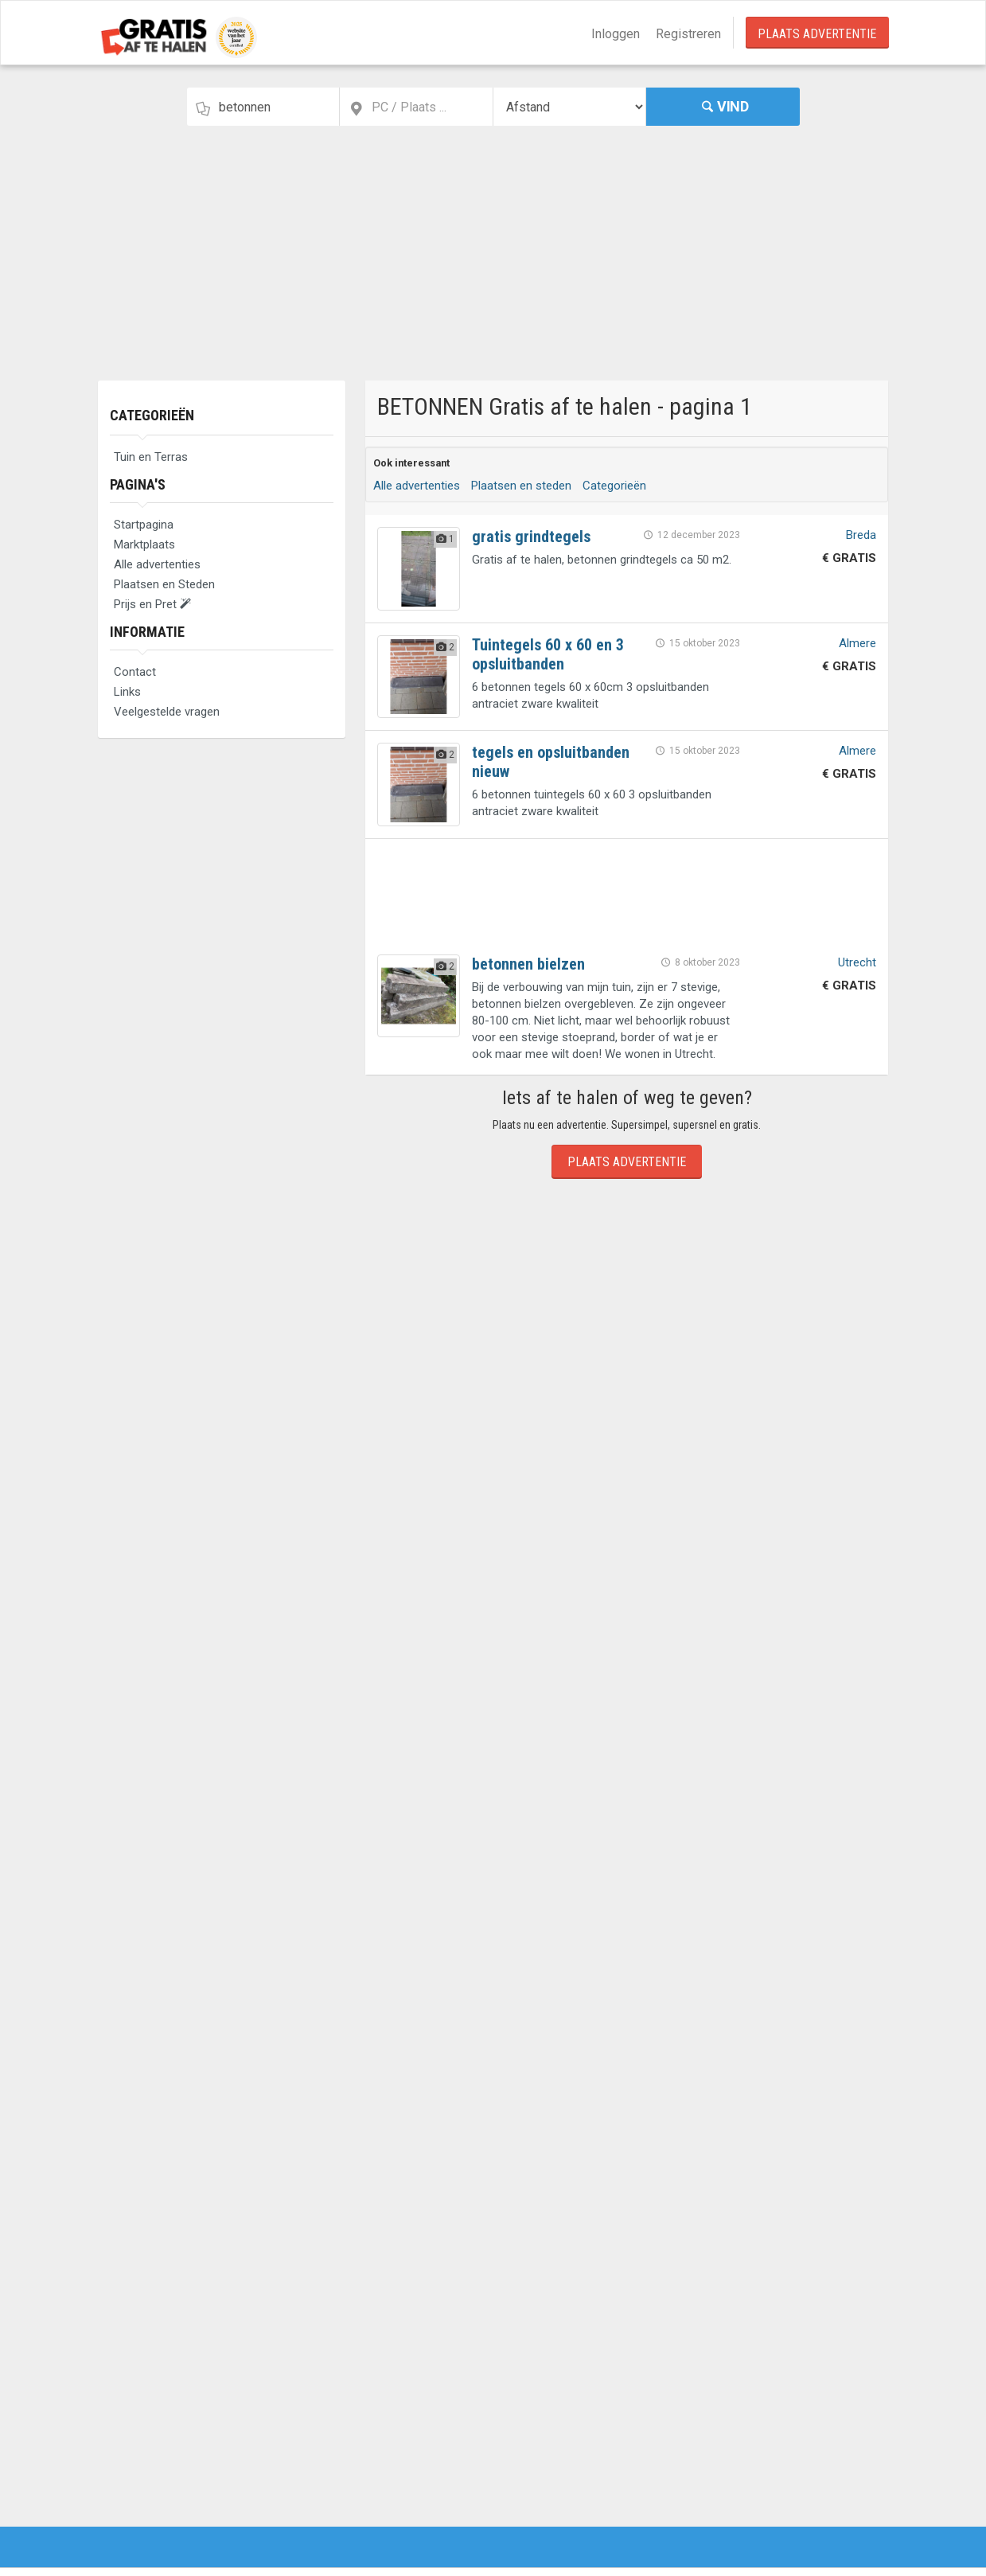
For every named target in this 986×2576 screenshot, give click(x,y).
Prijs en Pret (152, 604)
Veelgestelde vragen (167, 711)
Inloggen (615, 33)
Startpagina (143, 524)
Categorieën (152, 415)
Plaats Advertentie (817, 33)
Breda (861, 535)
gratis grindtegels (531, 536)
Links (127, 692)
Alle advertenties (157, 564)
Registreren (688, 33)
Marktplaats (144, 544)
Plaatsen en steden (521, 485)
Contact (135, 672)
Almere (857, 643)
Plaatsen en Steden (164, 584)
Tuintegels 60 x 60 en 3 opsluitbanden (548, 654)
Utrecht (857, 962)
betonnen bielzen (528, 964)
